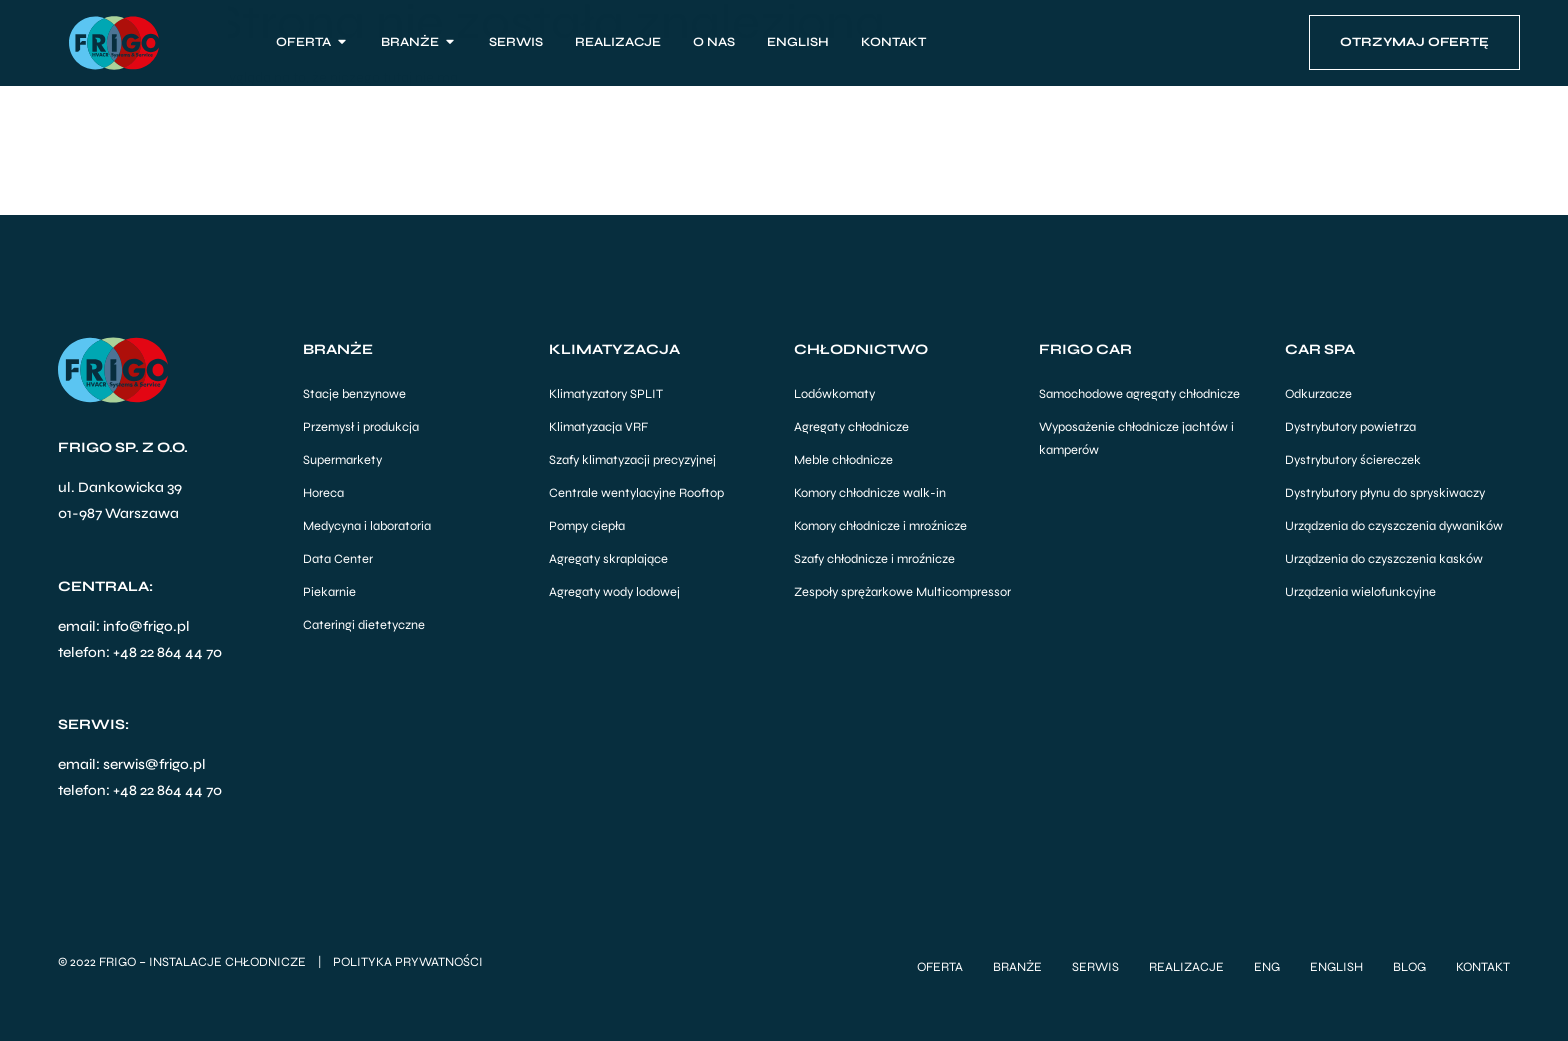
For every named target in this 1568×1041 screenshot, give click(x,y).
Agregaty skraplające (608, 559)
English (1336, 966)
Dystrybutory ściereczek (1353, 460)
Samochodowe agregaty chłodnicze (1139, 394)
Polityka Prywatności (408, 961)
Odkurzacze (1318, 394)
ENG (1267, 966)
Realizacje (1186, 966)
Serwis (1095, 966)
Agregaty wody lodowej (614, 592)
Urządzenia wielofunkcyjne (1360, 592)
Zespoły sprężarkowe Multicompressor (902, 592)
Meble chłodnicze (843, 460)
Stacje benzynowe (354, 394)
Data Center (338, 559)
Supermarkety (342, 460)
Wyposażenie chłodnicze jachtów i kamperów (1136, 438)
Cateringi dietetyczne (364, 625)
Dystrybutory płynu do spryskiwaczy (1385, 493)
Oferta (940, 966)
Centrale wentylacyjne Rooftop (636, 493)
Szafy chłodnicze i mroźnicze (874, 559)
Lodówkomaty (834, 394)
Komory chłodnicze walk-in (870, 493)
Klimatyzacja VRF (598, 427)
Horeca (323, 493)
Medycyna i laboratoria (367, 526)
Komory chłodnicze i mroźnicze (880, 526)
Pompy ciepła (587, 526)
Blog (1409, 966)
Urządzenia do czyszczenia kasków (1384, 559)
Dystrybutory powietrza (1350, 427)
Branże (1017, 966)
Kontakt (1483, 966)
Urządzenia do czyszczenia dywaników (1394, 526)
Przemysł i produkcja (361, 427)
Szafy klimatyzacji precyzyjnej (632, 460)
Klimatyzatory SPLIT (606, 394)
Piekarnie (329, 592)
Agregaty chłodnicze (851, 427)
